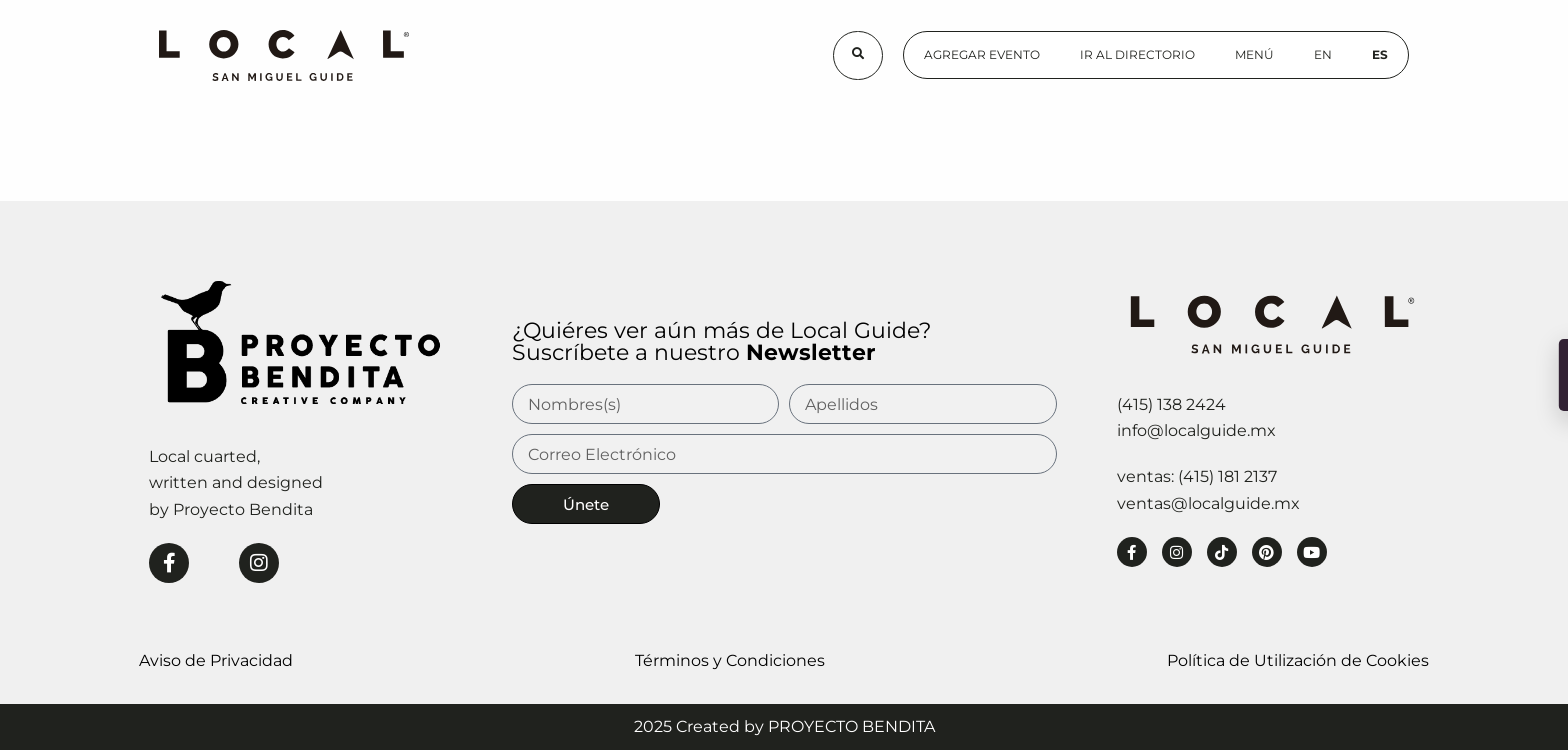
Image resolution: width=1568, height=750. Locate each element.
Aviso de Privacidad (216, 660)
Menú (1254, 54)
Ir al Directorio (1137, 54)
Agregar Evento (982, 54)
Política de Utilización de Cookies (1298, 660)
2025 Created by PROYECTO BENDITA (784, 726)
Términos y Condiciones (730, 660)
